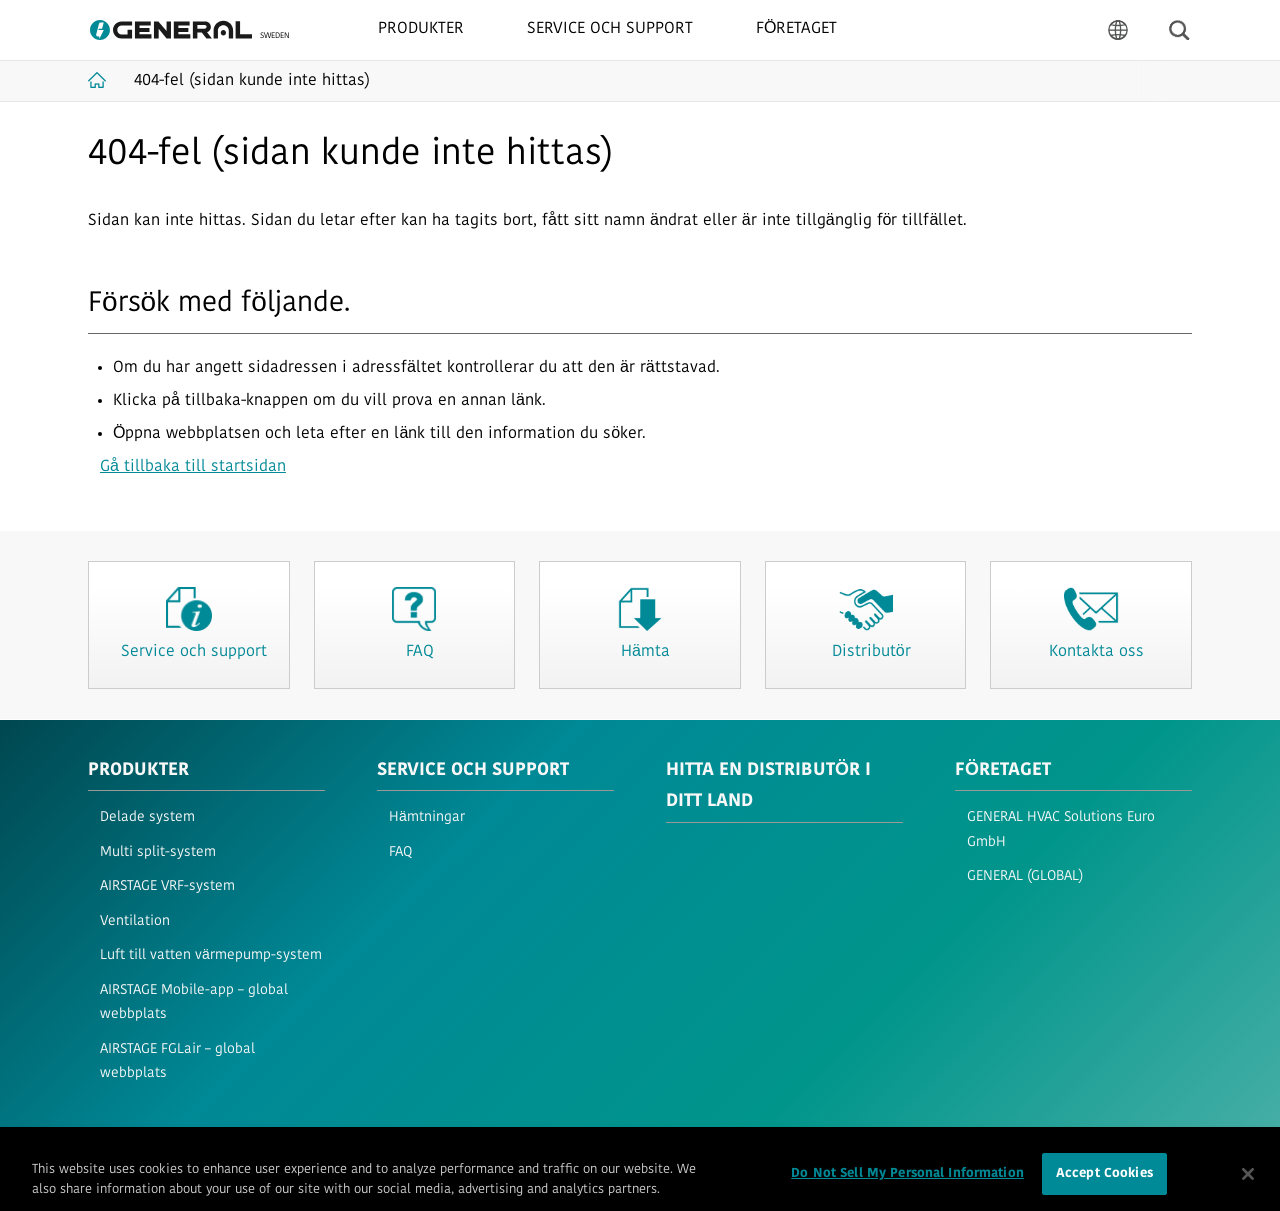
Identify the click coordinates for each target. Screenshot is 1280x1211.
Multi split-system (158, 852)
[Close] (1248, 1183)
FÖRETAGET (1003, 770)
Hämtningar (427, 817)
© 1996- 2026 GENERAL (1132, 1148)
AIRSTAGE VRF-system (167, 886)
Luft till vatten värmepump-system (211, 955)
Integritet (219, 1148)
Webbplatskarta (401, 1148)
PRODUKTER (138, 770)
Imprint (580, 1148)
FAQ (400, 852)
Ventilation (135, 921)
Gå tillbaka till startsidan (193, 467)
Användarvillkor (130, 1148)
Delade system (147, 817)
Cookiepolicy (301, 1148)
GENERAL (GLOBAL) (1025, 876)
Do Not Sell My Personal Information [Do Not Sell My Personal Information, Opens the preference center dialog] (907, 1183)
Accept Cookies (1104, 1183)
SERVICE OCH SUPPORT (473, 770)
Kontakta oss (503, 1148)
